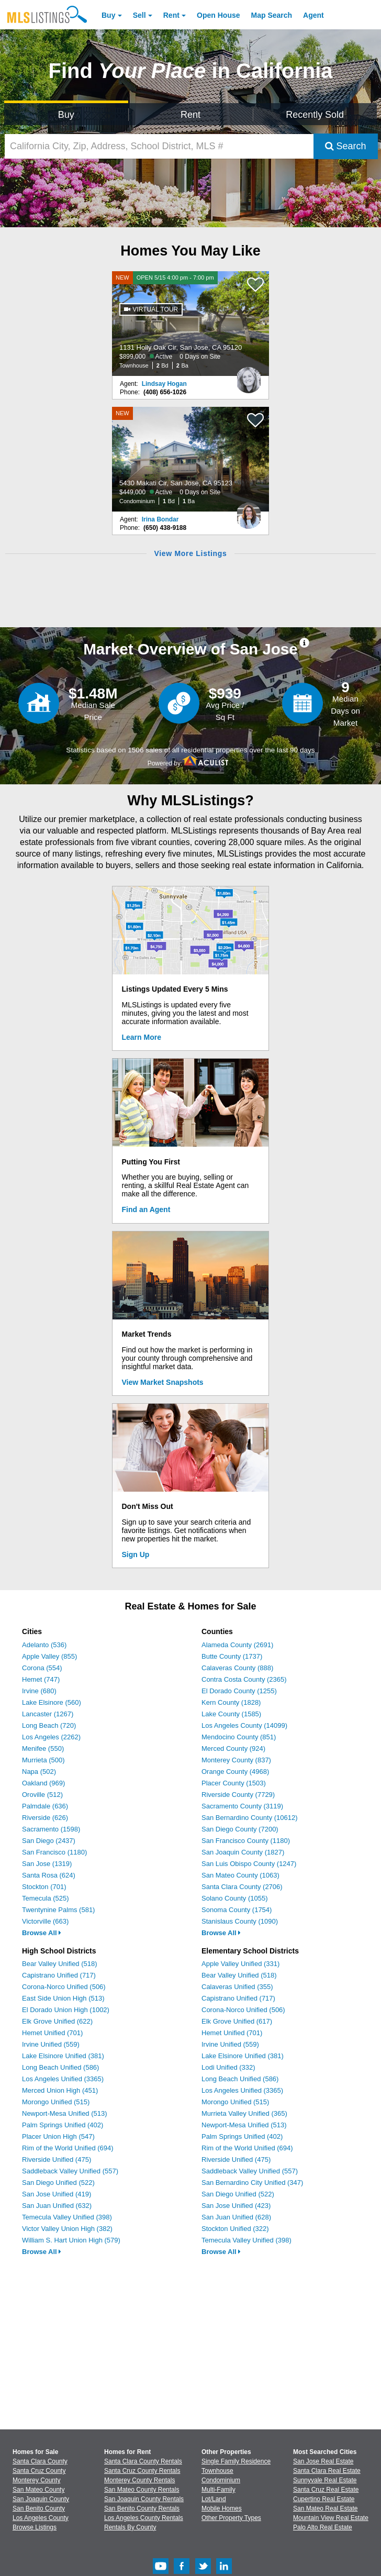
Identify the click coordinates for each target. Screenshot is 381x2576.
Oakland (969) (43, 1783)
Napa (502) (39, 1771)
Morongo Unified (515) (55, 2102)
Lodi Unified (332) (228, 2067)
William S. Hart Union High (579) (71, 2240)
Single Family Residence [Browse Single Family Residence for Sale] (236, 2461)
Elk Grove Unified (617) (236, 2021)
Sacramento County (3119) (242, 1806)
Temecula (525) (45, 1898)
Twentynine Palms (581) (58, 1910)
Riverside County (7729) (238, 1794)
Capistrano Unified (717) (59, 1975)
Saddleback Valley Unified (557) (70, 2171)
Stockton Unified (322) (235, 2229)
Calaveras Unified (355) (237, 1987)
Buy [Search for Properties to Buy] (66, 114)
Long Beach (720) (49, 1725)
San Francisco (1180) (54, 1852)
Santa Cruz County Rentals (142, 2470)
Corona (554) (42, 1668)
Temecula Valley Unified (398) (67, 2217)
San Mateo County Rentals (141, 2489)
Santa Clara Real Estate (327, 2470)
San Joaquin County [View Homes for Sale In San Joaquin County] (41, 2499)
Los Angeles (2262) (51, 1737)
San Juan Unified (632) (57, 2205)
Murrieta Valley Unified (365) (244, 2113)
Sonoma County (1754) (236, 1910)
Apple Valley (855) (49, 1656)
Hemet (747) (41, 1679)
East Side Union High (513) (63, 1998)
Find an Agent (146, 1209)
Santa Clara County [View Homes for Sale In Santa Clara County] (40, 2461)
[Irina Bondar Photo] (249, 511)
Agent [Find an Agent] (313, 15)
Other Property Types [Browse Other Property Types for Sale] (231, 2518)
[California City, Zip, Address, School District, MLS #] (159, 146)
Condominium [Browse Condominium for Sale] (220, 2480)
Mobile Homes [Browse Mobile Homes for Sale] (221, 2508)
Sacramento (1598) (51, 1829)
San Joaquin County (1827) (242, 1852)
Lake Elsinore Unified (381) (63, 2056)
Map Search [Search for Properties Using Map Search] (272, 15)
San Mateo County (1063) (240, 1875)
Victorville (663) (45, 1921)
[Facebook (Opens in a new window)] (181, 2571)
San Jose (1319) (47, 1864)
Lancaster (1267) (47, 1714)
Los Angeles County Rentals (143, 2518)
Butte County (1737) (231, 1656)
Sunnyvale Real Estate (324, 2480)
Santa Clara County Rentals (143, 2461)
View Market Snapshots (163, 1382)
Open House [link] (218, 15)
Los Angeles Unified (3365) (63, 2079)
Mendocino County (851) (238, 1737)
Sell (139, 15)
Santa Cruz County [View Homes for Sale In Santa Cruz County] (39, 2470)
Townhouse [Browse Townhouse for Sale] (217, 2470)
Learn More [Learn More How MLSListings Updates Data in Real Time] (141, 1037)
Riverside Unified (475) (56, 2159)
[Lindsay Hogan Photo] (249, 376)
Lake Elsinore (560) (51, 1702)
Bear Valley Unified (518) (59, 1964)
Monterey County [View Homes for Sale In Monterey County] (36, 2480)
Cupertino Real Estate (323, 2499)
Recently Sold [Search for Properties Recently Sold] (315, 114)
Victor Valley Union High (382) (67, 2229)
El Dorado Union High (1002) (65, 2010)
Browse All (41, 1933)
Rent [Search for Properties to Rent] (190, 114)
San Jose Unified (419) (56, 2194)
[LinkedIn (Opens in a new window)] (224, 2571)
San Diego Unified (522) (58, 2182)
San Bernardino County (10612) (249, 1818)
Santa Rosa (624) (48, 1875)
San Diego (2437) (48, 1841)
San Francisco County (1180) (245, 1841)
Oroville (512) (42, 1794)
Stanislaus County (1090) (239, 1921)
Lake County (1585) (231, 1714)
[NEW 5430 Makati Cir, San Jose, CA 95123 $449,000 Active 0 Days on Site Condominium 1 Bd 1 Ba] (190, 459)
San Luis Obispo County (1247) (248, 1864)
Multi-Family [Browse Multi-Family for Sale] (218, 2489)
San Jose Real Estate (323, 2461)
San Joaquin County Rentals (144, 2499)
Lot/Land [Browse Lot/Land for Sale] (213, 2499)
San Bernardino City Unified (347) (252, 2182)
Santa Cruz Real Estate (325, 2489)
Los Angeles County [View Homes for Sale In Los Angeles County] (41, 2518)
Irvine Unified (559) (51, 2044)
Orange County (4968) (235, 1771)
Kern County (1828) (231, 1702)
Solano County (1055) (234, 1898)
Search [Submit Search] (345, 146)
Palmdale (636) (45, 1806)
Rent (171, 15)
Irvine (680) (39, 1691)
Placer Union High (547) (58, 2136)
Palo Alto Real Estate (322, 2527)
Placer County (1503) (233, 1783)
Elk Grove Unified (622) (57, 2021)
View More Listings (190, 553)
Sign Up (136, 1554)
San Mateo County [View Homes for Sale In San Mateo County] (38, 2489)
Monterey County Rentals (139, 2480)
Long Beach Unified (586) (60, 2067)
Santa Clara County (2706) (242, 1887)
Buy (108, 15)
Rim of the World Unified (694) (68, 2148)
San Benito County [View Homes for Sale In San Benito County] (39, 2508)
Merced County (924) (233, 1748)
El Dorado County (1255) (239, 1691)
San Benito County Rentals (142, 2508)
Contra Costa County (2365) (244, 1679)
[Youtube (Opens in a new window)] (161, 2571)
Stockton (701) (44, 1887)
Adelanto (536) (44, 1645)
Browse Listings (35, 2527)
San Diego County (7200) (239, 1829)
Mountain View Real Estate (330, 2518)
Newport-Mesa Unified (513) (64, 2113)
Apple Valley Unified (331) (240, 1964)
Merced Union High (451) (60, 2090)
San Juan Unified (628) (236, 2217)
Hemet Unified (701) (52, 2033)
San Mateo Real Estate (325, 2508)
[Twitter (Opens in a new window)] (203, 2571)
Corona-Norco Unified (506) (64, 1987)
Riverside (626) (45, 1818)
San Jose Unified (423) (236, 2205)
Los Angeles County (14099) (244, 1725)
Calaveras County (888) (237, 1668)
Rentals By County (130, 2527)
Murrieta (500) (43, 1760)
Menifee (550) (43, 1748)
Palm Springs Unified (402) (62, 2125)
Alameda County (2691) (237, 1645)
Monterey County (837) (236, 1760)
